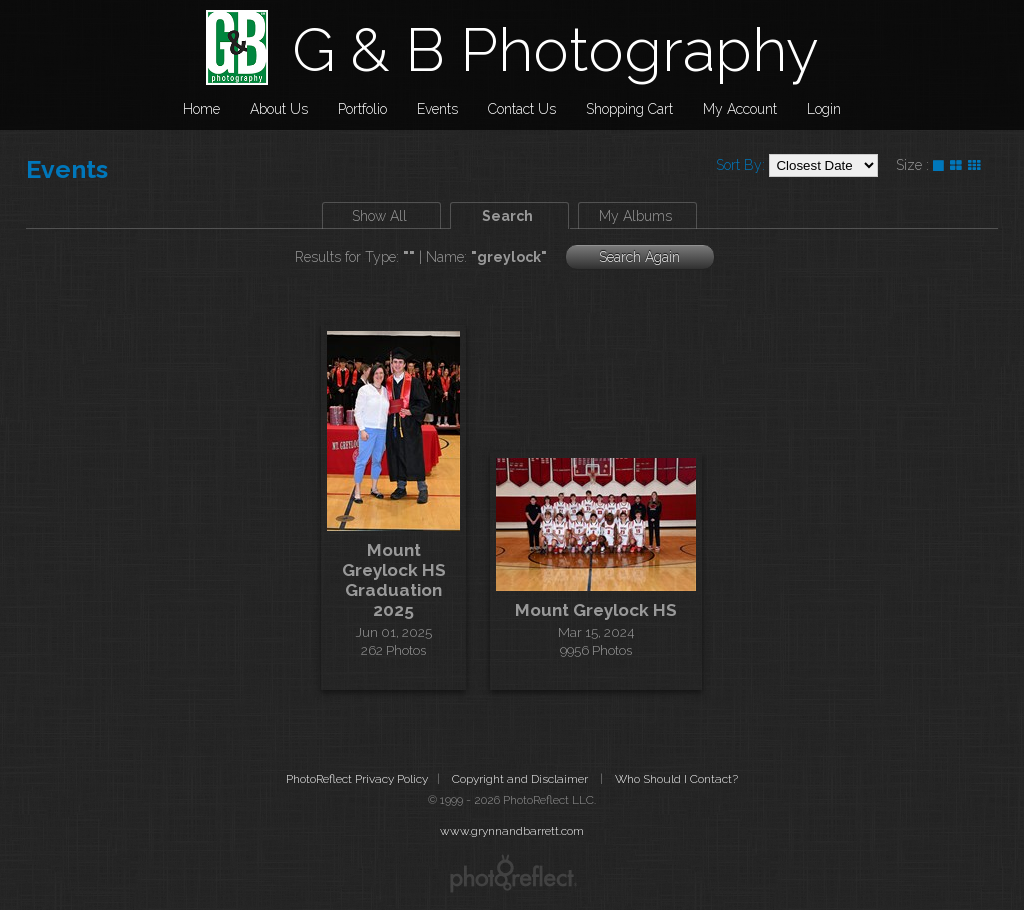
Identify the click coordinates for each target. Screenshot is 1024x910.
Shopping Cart (629, 109)
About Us (279, 109)
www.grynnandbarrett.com (512, 831)
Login (824, 109)
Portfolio (362, 109)
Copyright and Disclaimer (521, 779)
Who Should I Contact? (676, 779)
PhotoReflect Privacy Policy (357, 779)
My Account (740, 109)
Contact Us (522, 109)
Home (201, 109)
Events (437, 109)
